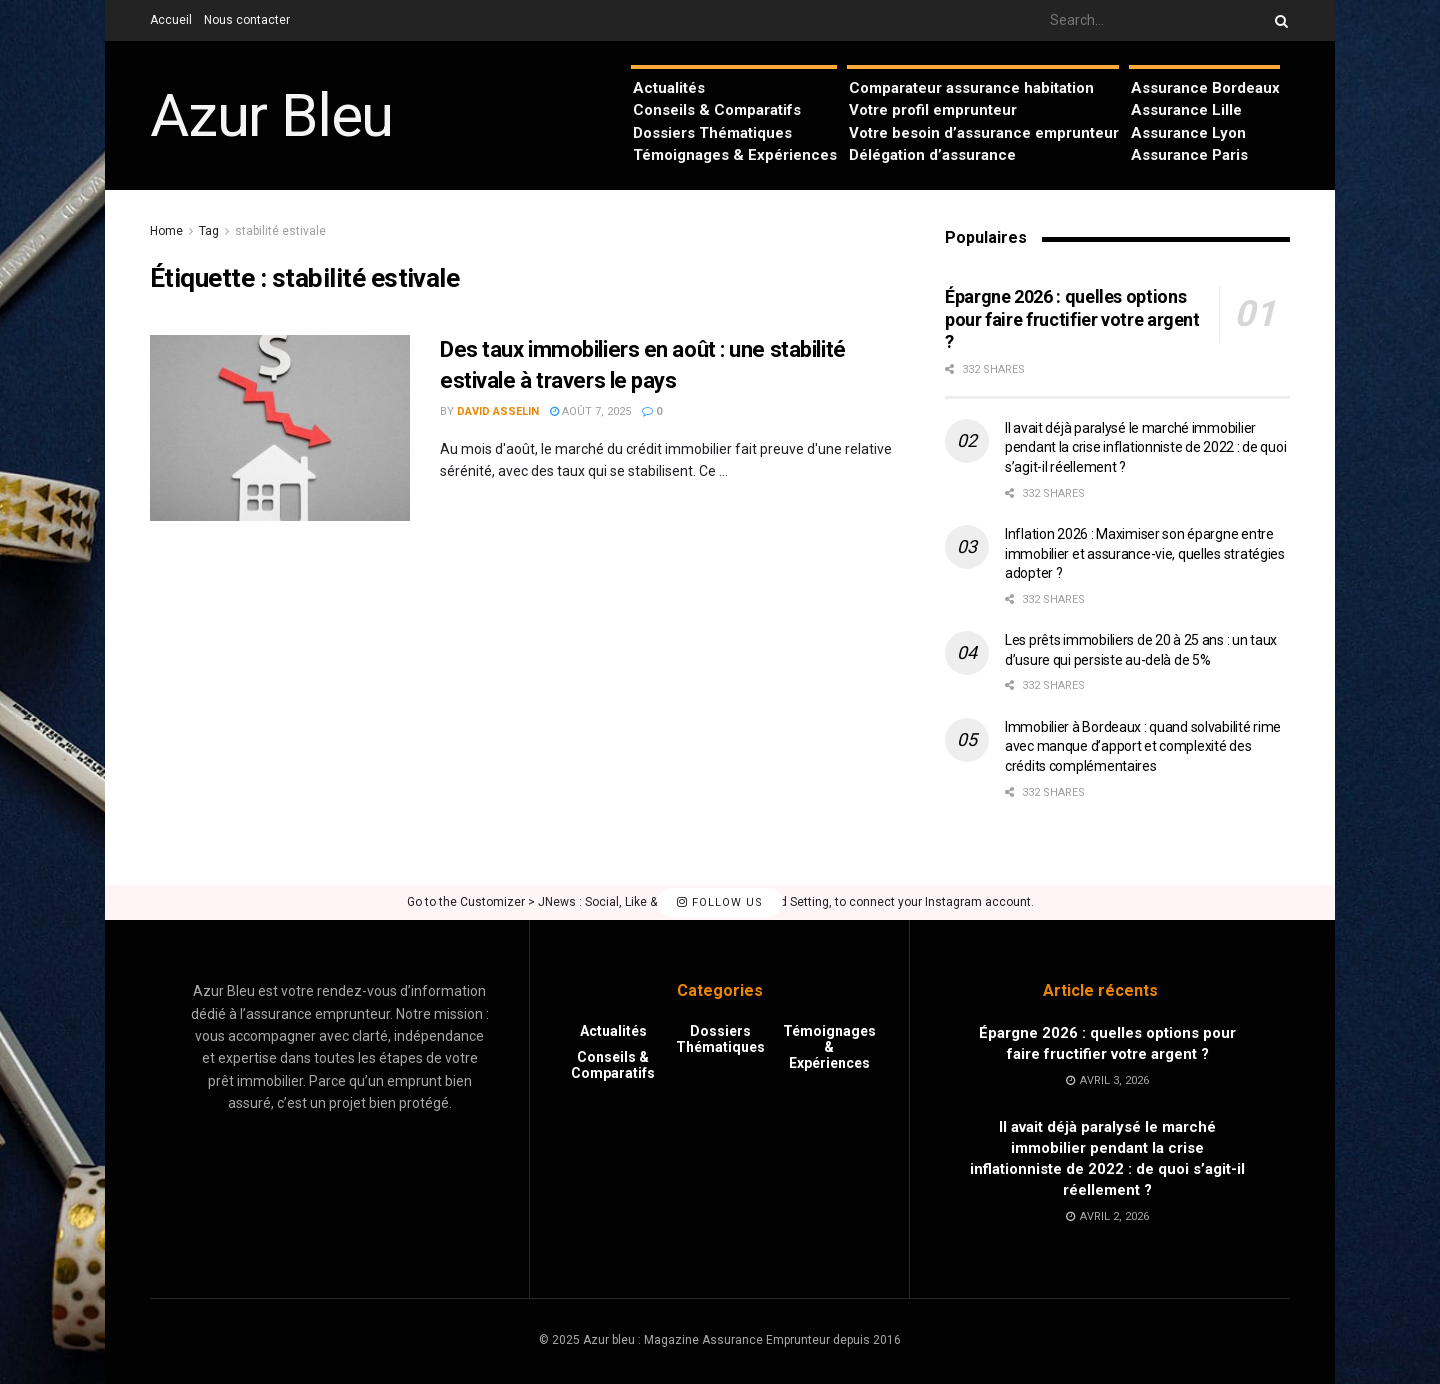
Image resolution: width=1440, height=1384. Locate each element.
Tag (209, 231)
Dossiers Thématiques (712, 133)
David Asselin (498, 411)
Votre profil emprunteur (933, 110)
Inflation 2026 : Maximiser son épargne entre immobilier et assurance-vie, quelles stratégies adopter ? (1145, 553)
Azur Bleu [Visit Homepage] (271, 116)
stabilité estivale (280, 231)
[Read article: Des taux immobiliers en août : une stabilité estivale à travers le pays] (280, 428)
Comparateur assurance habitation (971, 88)
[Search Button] (1278, 20)
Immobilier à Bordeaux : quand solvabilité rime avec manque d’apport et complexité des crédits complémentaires (1143, 746)
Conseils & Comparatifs (717, 110)
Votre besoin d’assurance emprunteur (984, 133)
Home (166, 231)
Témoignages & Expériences (735, 155)
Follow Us (720, 902)
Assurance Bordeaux (1205, 88)
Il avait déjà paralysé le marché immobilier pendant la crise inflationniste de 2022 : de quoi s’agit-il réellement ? (1145, 447)
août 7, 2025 (590, 411)
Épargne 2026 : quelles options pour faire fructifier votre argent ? (1072, 319)
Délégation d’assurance (932, 155)
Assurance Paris (1189, 155)
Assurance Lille (1186, 110)
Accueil (171, 20)
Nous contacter (247, 20)
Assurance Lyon (1188, 133)
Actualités (669, 88)
